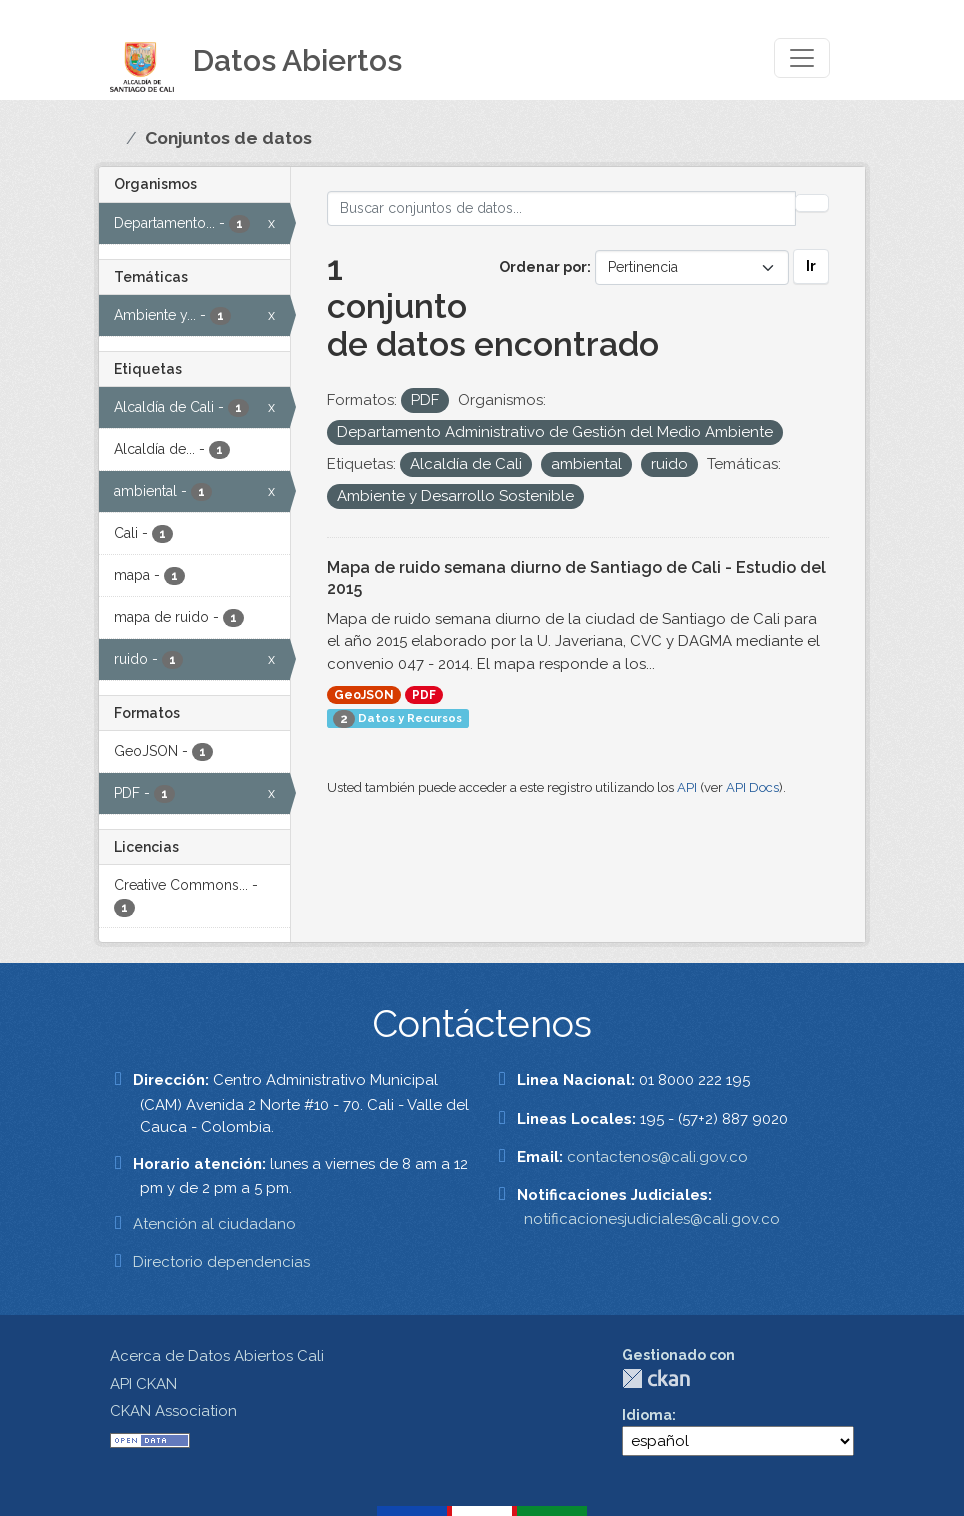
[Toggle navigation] (802, 58)
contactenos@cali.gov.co (657, 1157)
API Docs (752, 787)
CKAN (656, 1378)
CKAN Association (173, 1411)
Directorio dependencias (221, 1262)
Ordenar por (543, 267)
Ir (811, 266)
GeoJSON (364, 695)
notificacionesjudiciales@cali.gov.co (652, 1219)
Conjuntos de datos (228, 138)
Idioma (647, 1415)
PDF (424, 695)
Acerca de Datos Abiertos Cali (217, 1356)
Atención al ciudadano (214, 1224)
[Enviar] (812, 203)
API (687, 787)
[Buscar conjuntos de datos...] (562, 208)
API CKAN (143, 1384)
